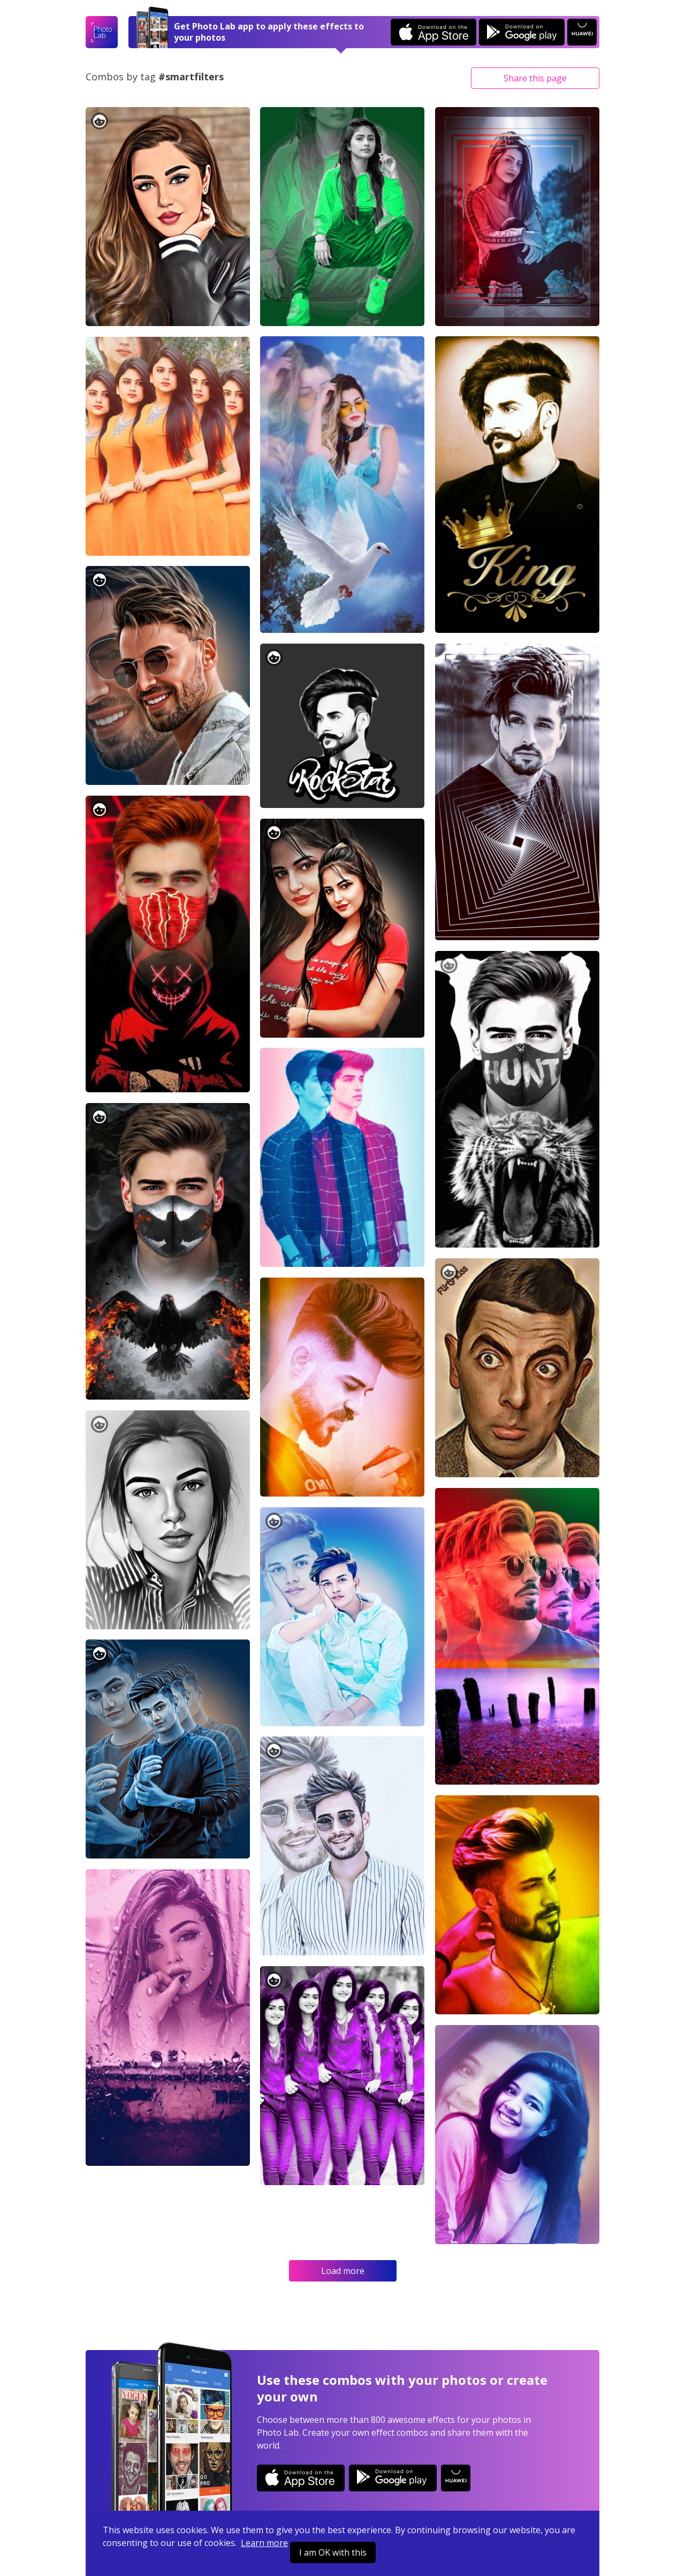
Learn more (264, 2543)
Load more (342, 2271)
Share (535, 78)
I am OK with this (333, 2552)
